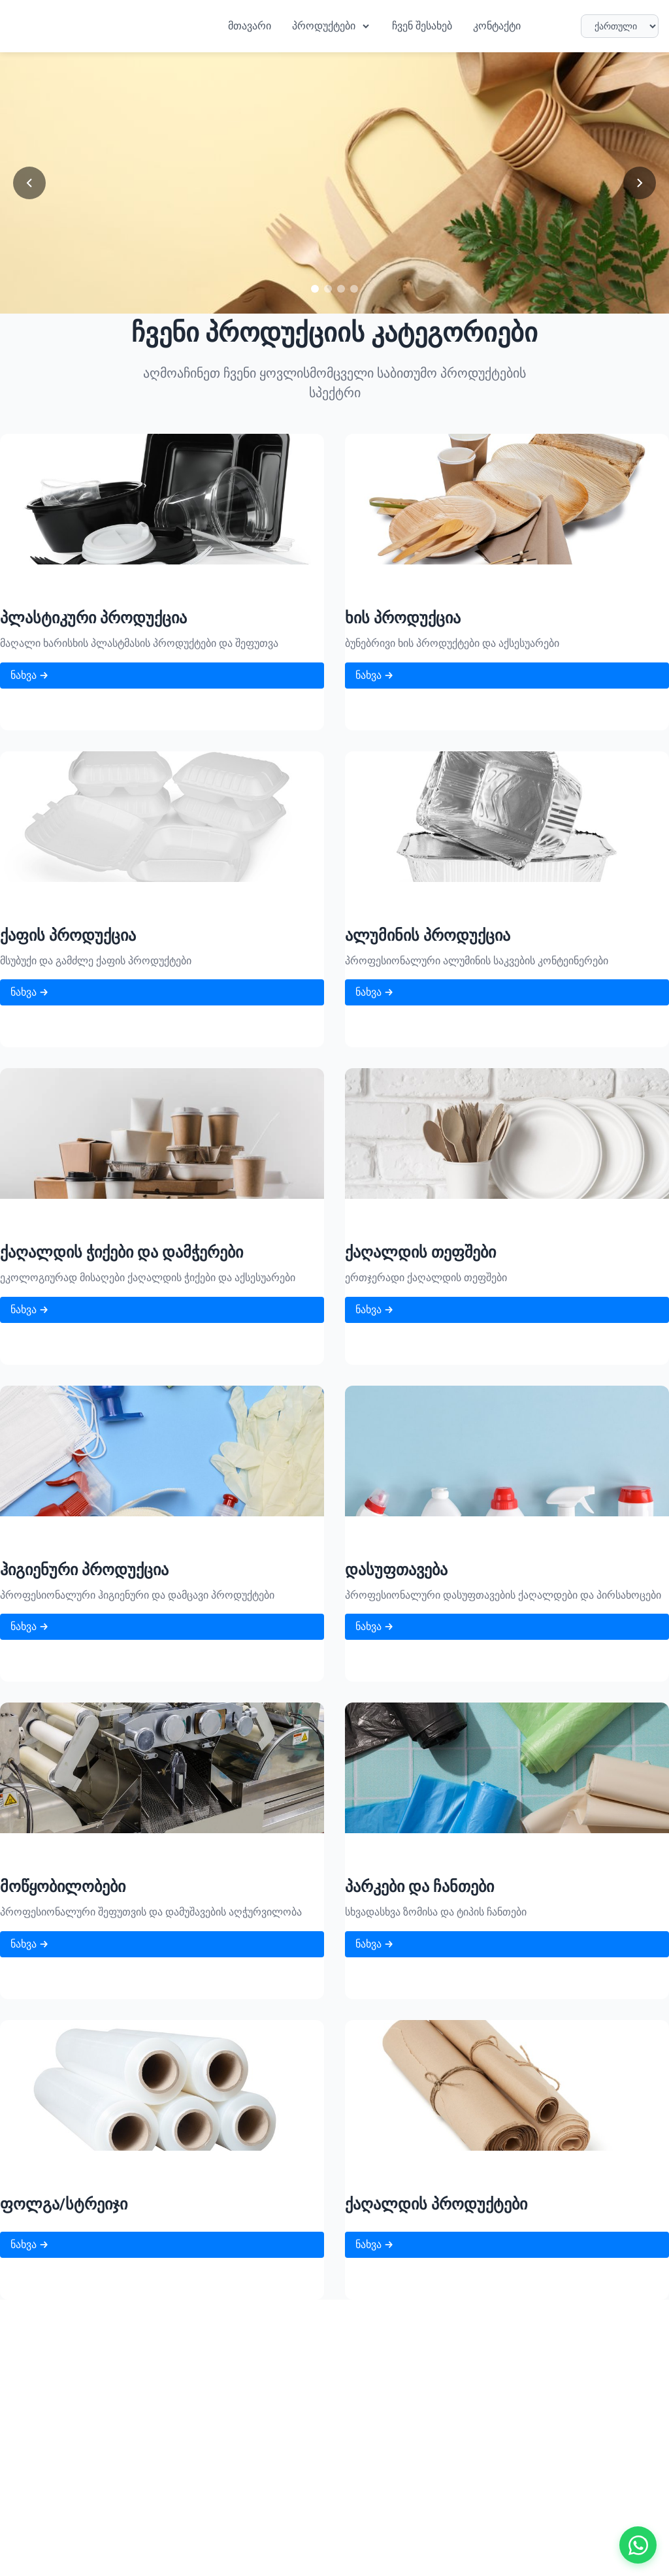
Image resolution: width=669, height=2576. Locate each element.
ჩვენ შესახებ (422, 26)
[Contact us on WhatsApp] (636, 2543)
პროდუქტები (331, 26)
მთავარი (249, 26)
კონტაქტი (497, 26)
